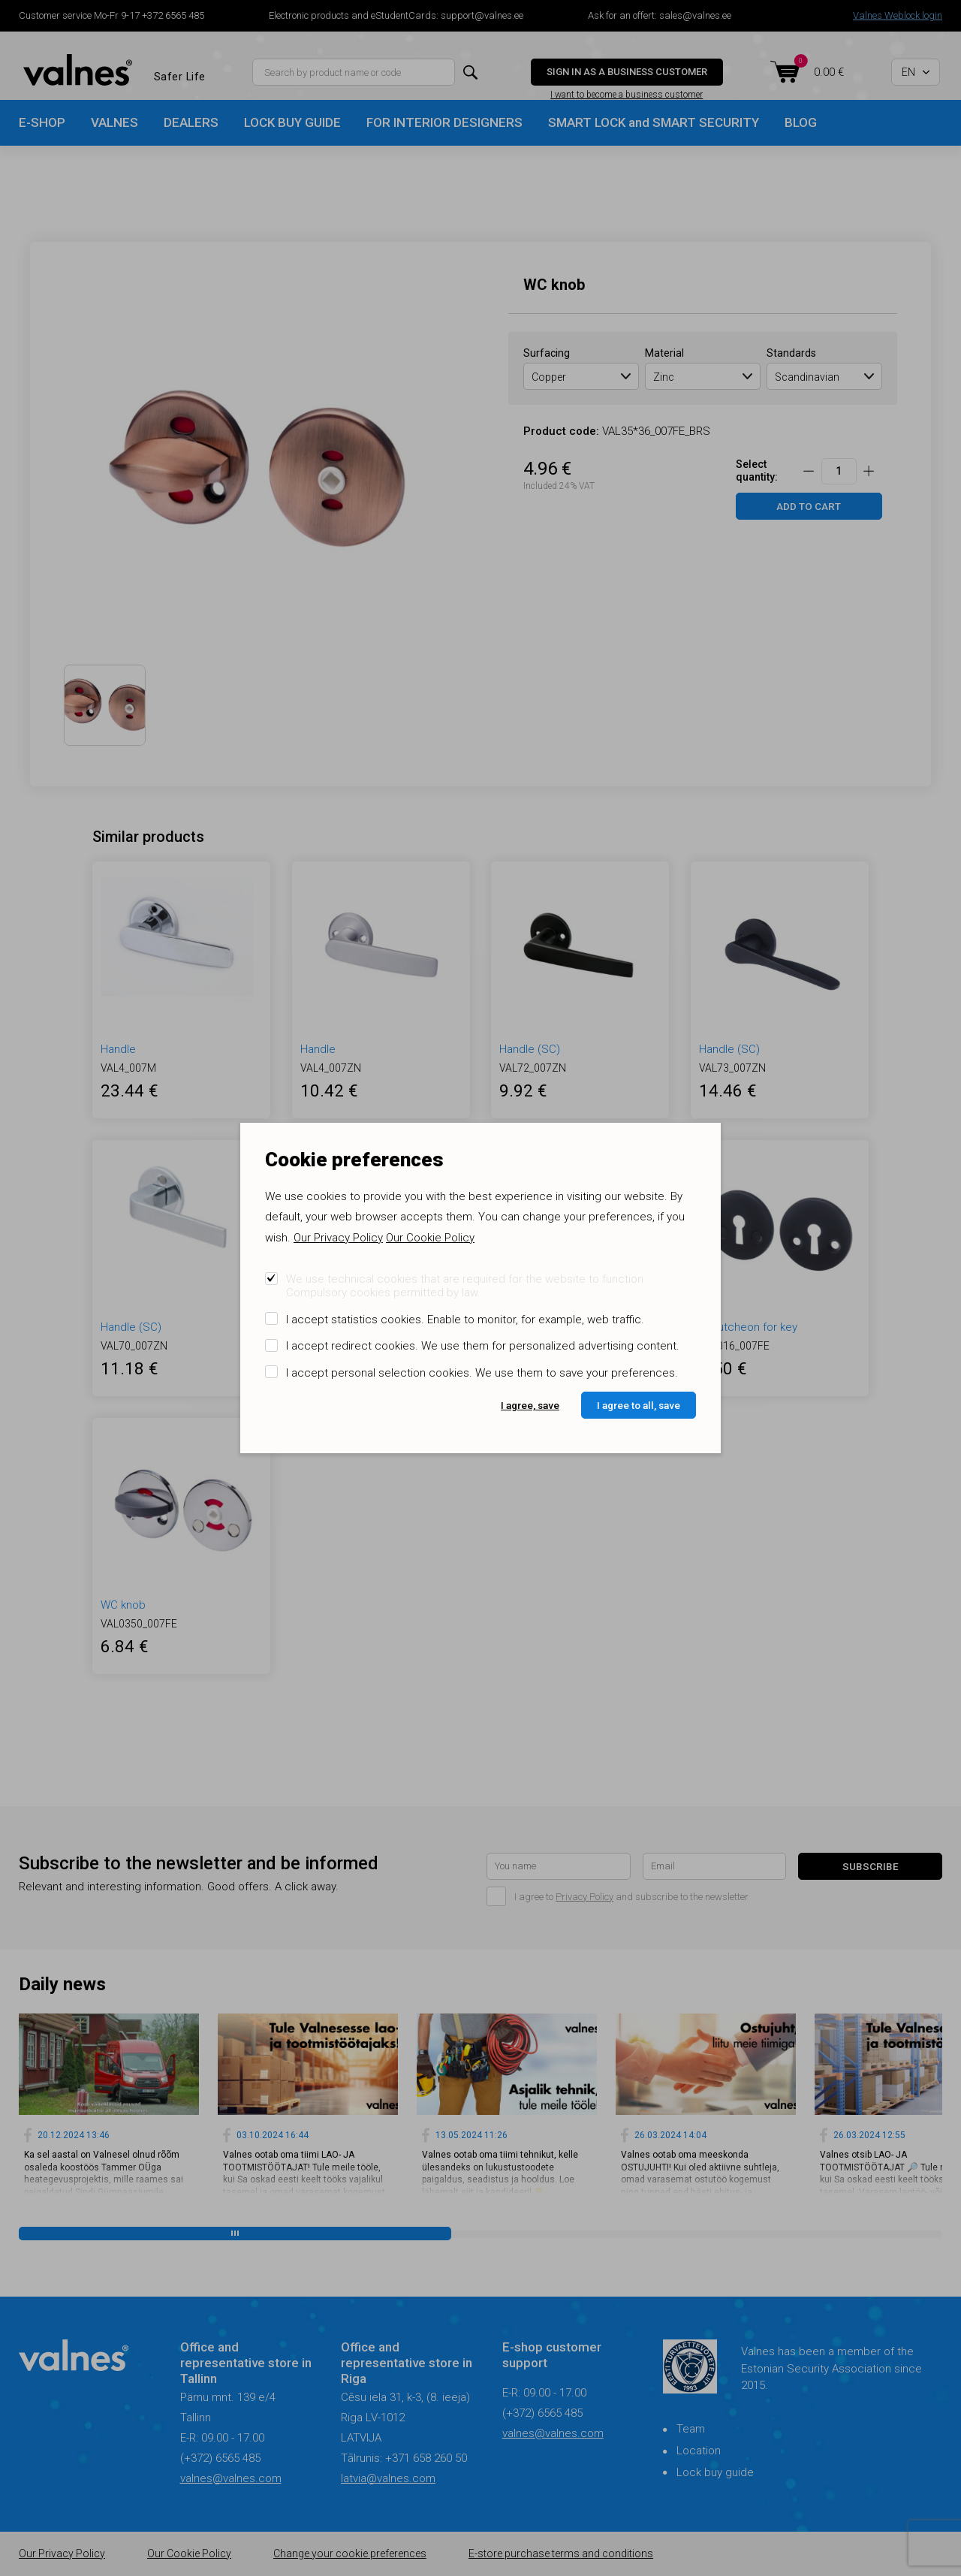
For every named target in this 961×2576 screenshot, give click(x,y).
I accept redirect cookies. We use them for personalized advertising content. (482, 1346)
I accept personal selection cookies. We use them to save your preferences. (482, 1373)
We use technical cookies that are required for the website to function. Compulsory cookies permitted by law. (466, 1285)
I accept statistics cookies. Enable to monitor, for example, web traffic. (465, 1319)
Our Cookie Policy (430, 1237)
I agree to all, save (638, 1405)
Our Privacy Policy (338, 1237)
